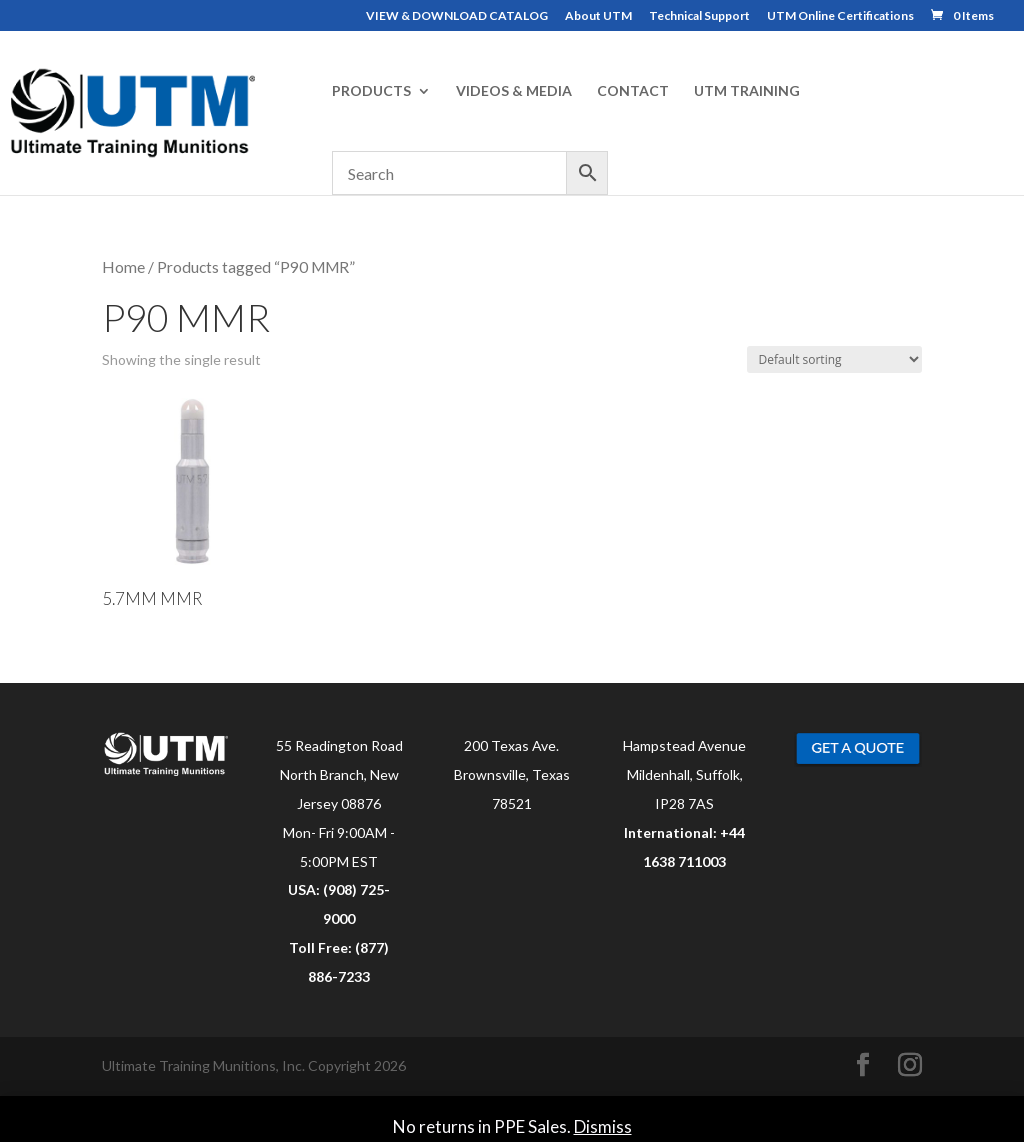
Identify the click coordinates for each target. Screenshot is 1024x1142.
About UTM (598, 16)
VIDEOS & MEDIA (514, 91)
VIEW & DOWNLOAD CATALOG (457, 16)
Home (123, 267)
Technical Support (699, 16)
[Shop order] (834, 359)
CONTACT (633, 91)
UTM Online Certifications (840, 16)
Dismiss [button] (603, 1126)
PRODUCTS (371, 91)
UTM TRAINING (747, 91)
